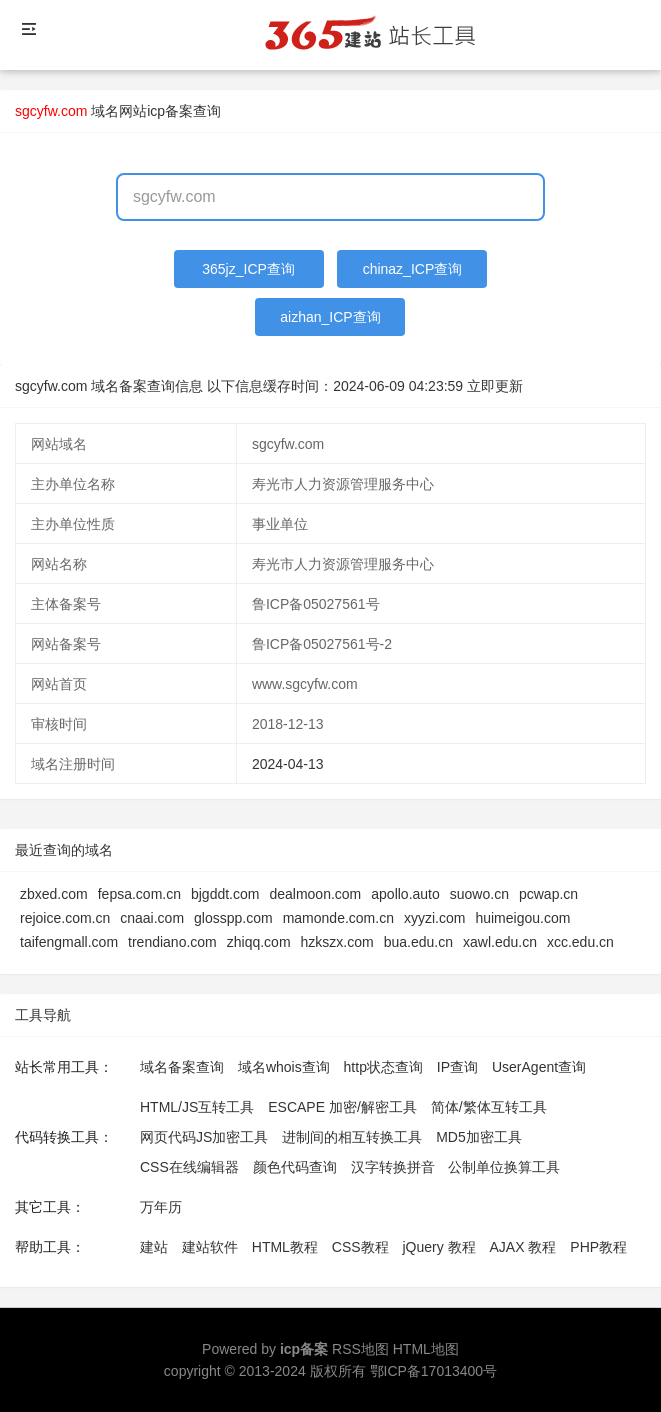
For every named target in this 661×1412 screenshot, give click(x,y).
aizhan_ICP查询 (330, 317)
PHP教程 (598, 1247)
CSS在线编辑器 (189, 1167)
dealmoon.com (315, 894)
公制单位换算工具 (504, 1167)
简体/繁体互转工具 (489, 1107)
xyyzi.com (434, 918)
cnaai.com (152, 918)
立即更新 (495, 386)
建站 (154, 1247)
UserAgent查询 (539, 1067)
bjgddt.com (225, 894)
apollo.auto (405, 894)
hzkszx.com (337, 942)
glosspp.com (233, 918)
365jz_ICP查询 (248, 269)
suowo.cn (479, 894)
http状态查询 (383, 1067)
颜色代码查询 (295, 1167)
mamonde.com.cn (338, 918)
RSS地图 (360, 1349)
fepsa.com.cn (139, 894)
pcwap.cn (548, 894)
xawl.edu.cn (500, 942)
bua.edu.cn (418, 942)
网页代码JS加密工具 (204, 1137)
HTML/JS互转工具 (197, 1107)
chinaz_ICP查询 (413, 269)
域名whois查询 (284, 1067)
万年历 (161, 1207)
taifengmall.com (69, 942)
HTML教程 (285, 1247)
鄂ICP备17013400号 (434, 1371)
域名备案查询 (182, 1067)
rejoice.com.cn (65, 918)
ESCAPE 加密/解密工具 (342, 1107)
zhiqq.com (259, 942)
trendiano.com (172, 942)
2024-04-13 (288, 764)
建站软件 (210, 1247)
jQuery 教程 (438, 1247)
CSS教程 (360, 1247)
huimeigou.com (522, 918)
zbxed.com (54, 894)
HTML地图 (426, 1349)
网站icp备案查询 (170, 111)
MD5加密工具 (479, 1137)
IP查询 (457, 1067)
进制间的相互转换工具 (352, 1137)
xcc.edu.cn (580, 942)
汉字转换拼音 (393, 1167)
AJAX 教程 (523, 1247)
